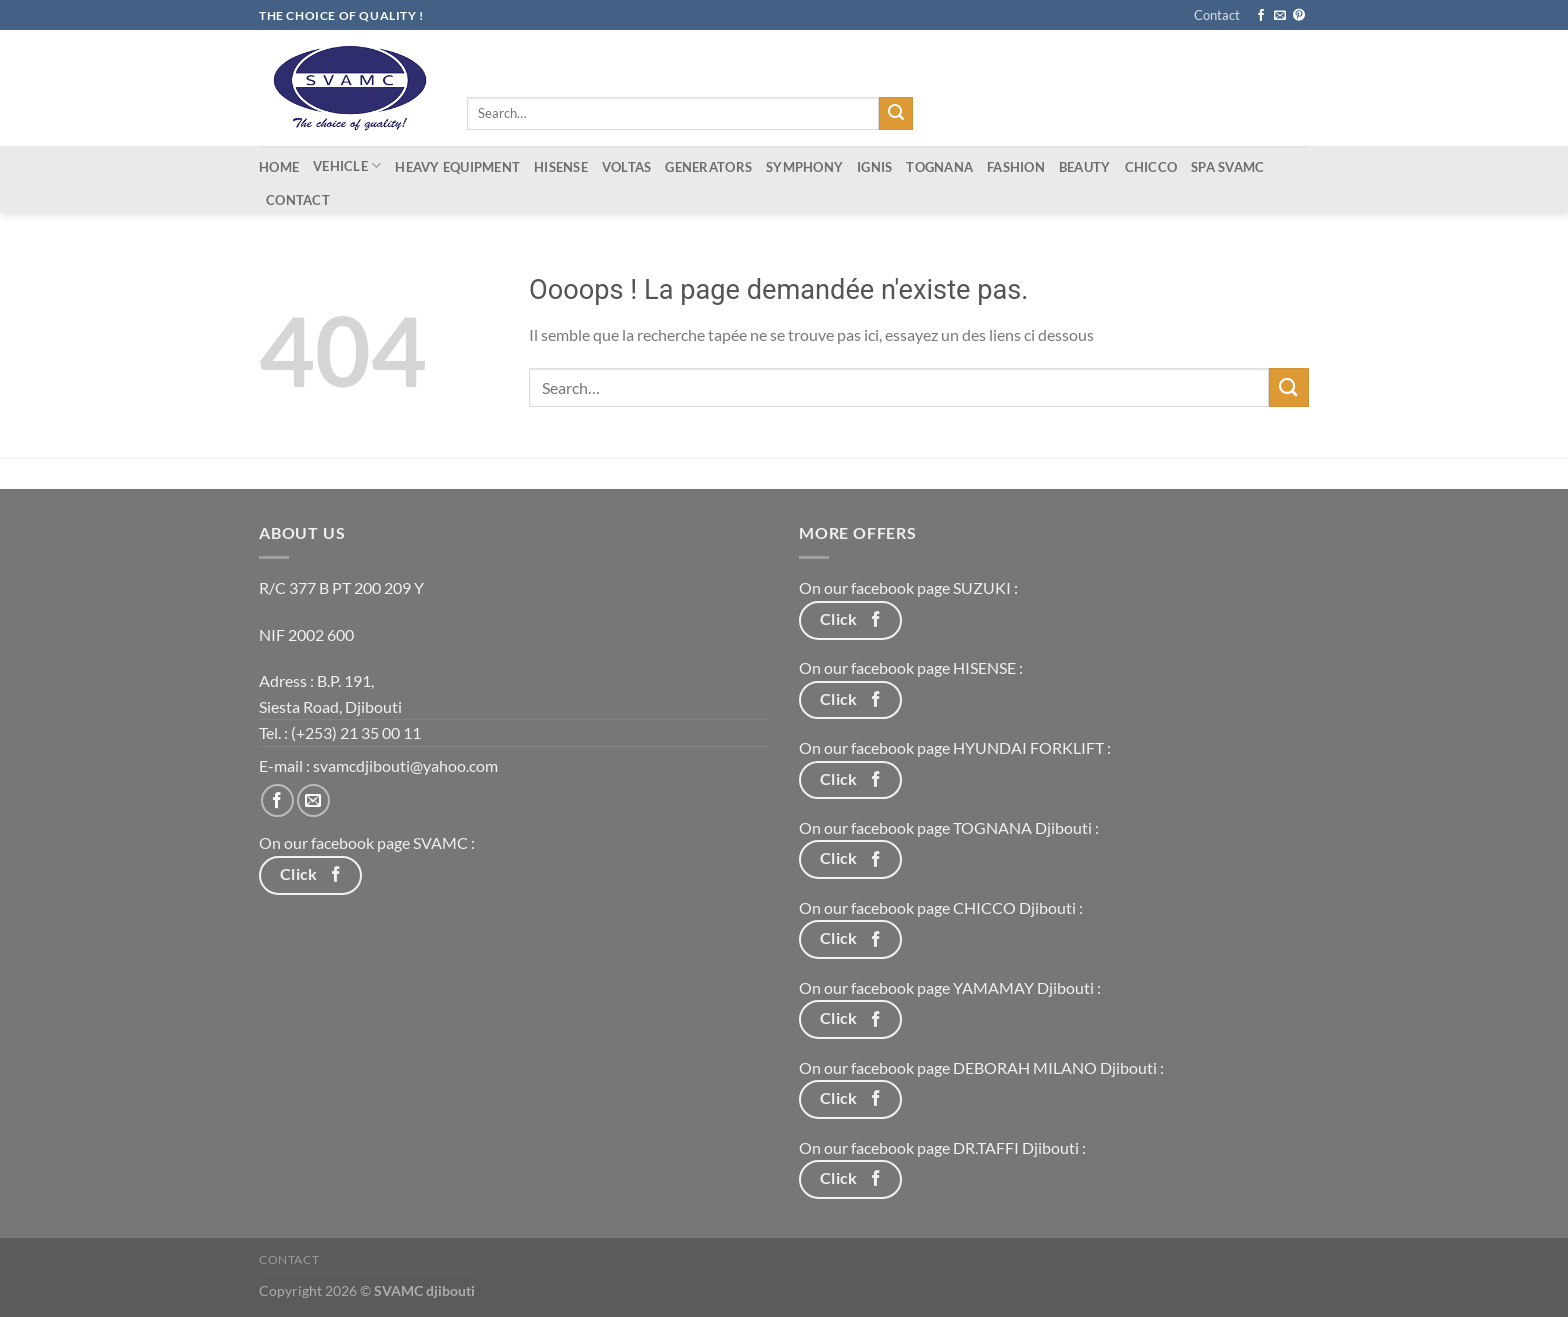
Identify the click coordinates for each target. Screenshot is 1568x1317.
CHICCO (1151, 167)
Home (279, 167)
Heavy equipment (457, 167)
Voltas (627, 167)
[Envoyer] (896, 114)
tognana (939, 167)
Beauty (1085, 167)
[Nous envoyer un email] (1280, 16)
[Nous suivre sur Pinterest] (1299, 16)
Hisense (561, 167)
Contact (1217, 15)
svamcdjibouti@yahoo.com (405, 765)
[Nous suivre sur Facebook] (1261, 16)
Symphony (804, 167)
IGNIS (874, 167)
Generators (708, 167)
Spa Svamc (1227, 167)
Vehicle (347, 165)
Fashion (1016, 167)
